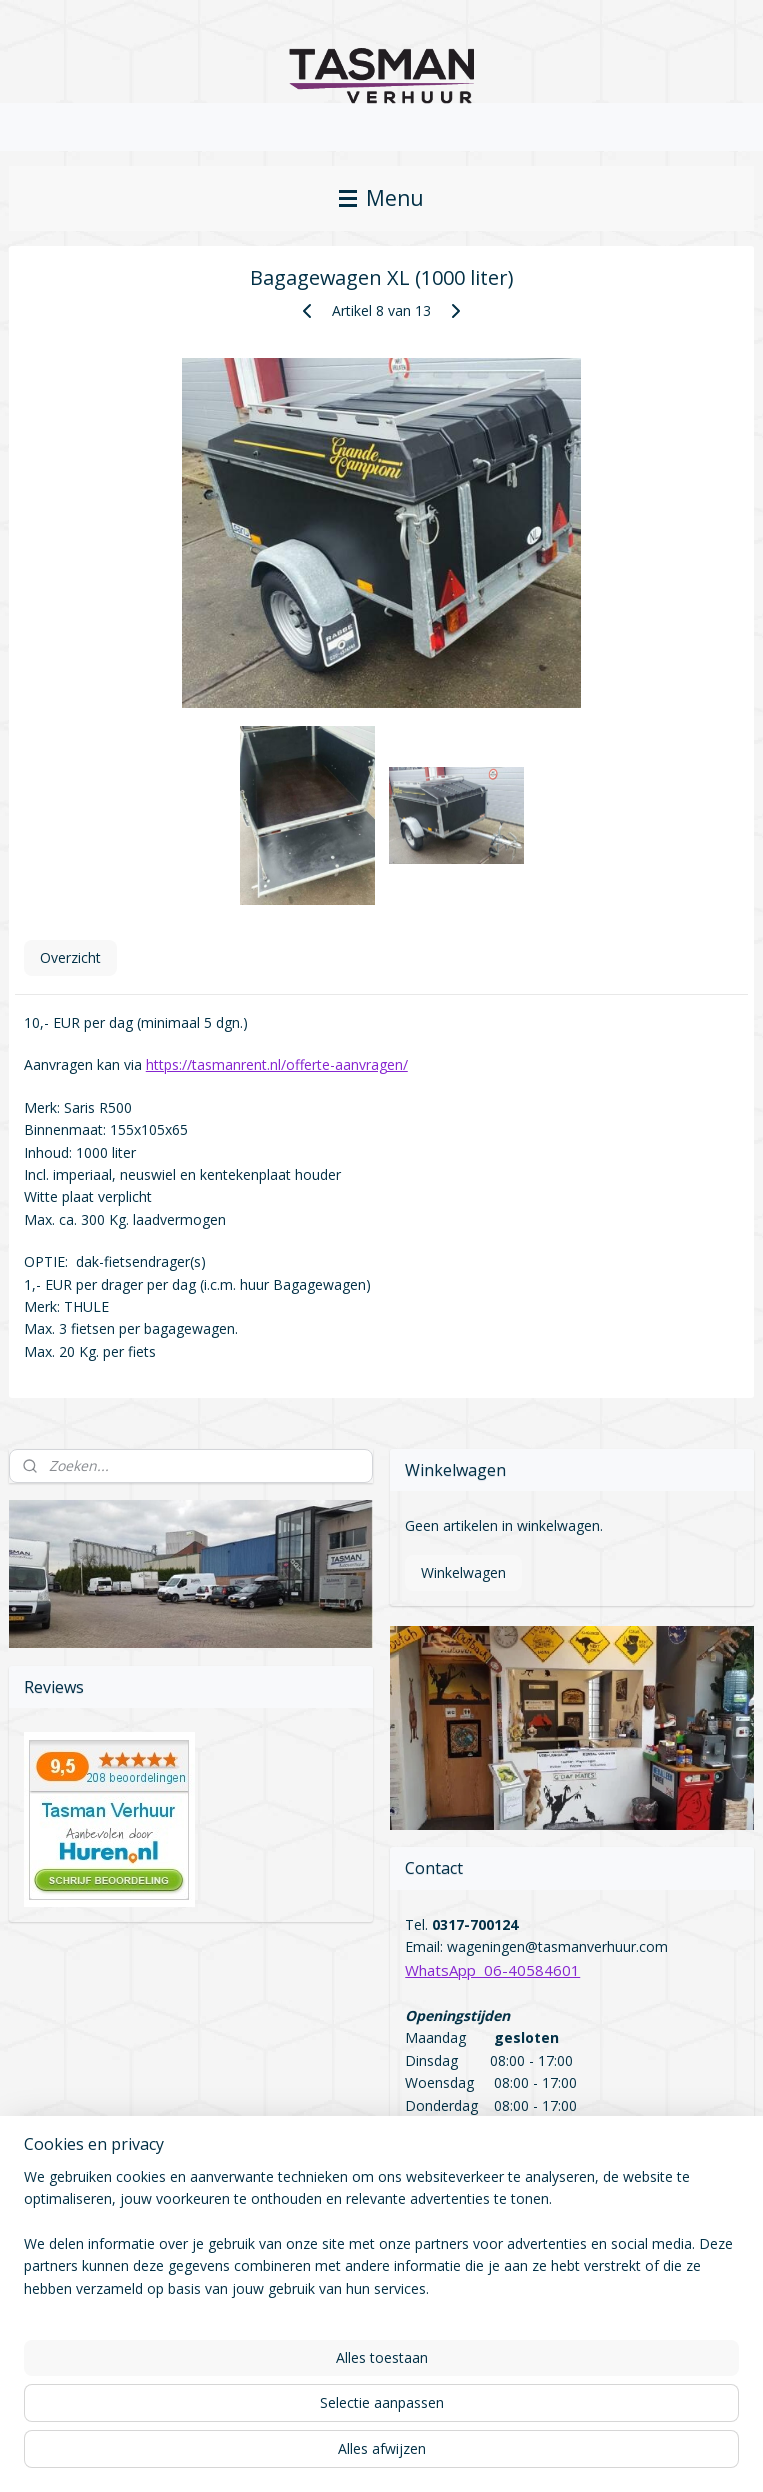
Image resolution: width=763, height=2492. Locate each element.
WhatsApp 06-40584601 (492, 1970)
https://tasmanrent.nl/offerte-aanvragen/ (277, 1065)
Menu (381, 198)
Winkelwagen (463, 1572)
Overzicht (70, 958)
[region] (249, 2379)
